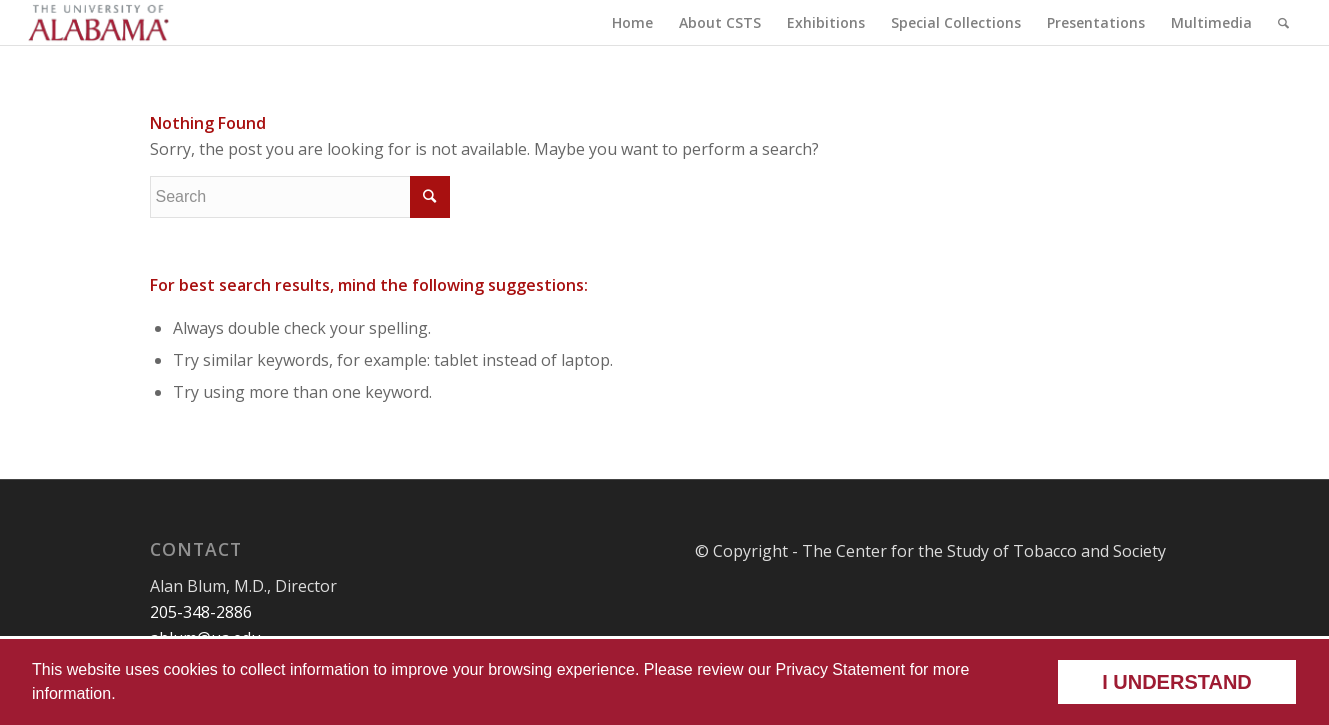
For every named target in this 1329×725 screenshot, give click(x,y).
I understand (1177, 682)
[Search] (1283, 22)
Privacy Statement (840, 669)
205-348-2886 (201, 612)
